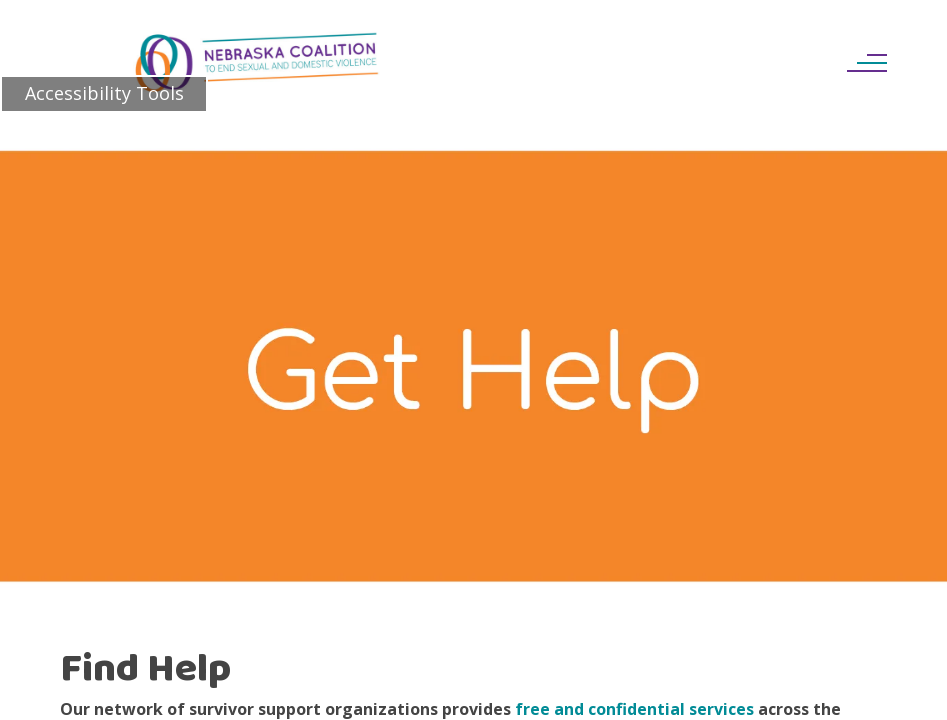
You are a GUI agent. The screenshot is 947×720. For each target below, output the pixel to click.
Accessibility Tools (104, 93)
